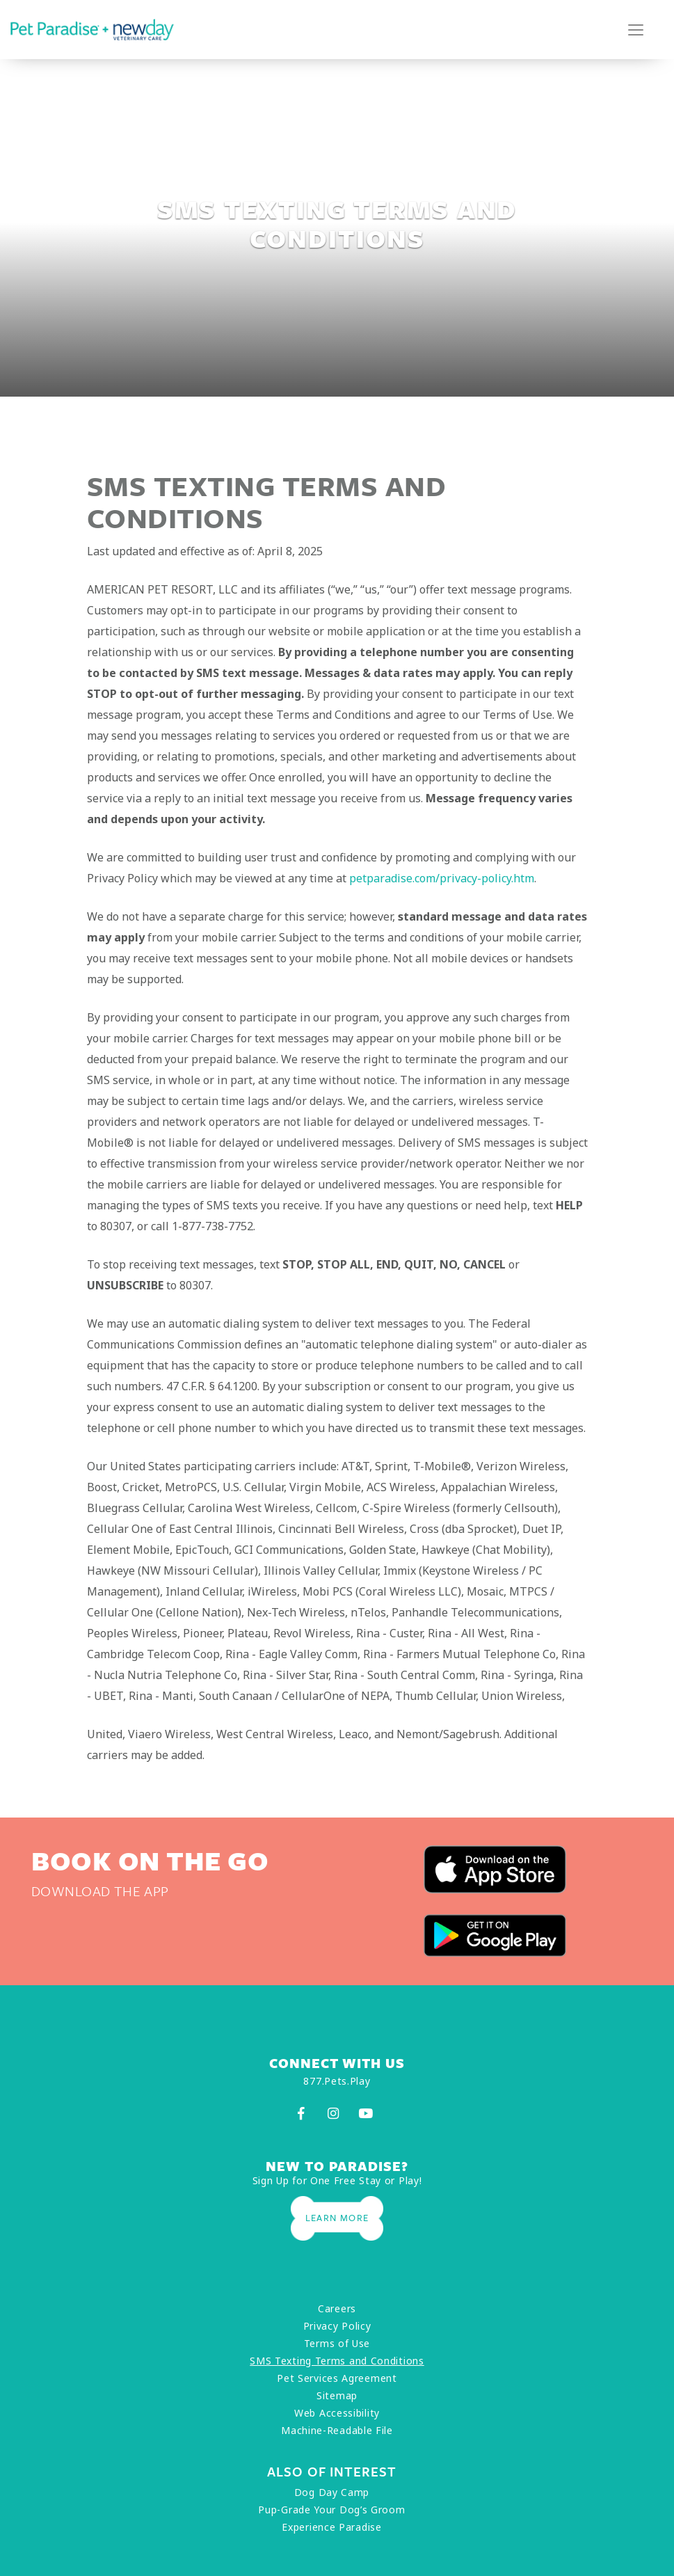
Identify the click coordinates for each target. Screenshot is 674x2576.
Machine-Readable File (337, 2430)
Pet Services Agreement (336, 2378)
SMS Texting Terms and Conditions (337, 2360)
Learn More (337, 2218)
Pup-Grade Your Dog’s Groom (331, 2509)
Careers (337, 2308)
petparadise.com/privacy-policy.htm (441, 878)
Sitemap (337, 2395)
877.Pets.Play (336, 2081)
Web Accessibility (337, 2412)
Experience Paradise (331, 2527)
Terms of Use (337, 2343)
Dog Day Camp (331, 2492)
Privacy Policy (337, 2325)
